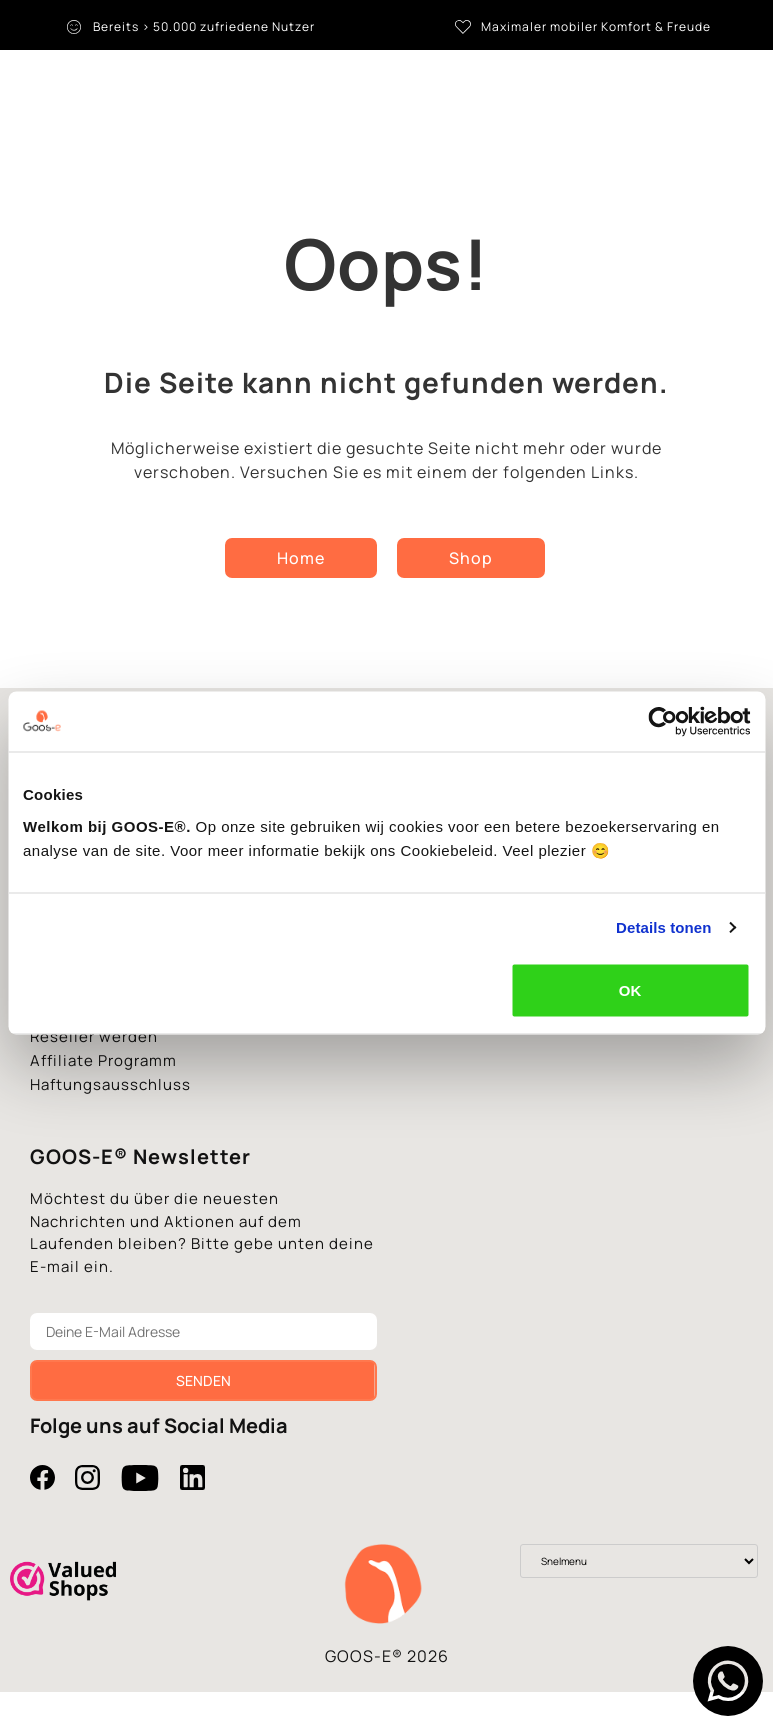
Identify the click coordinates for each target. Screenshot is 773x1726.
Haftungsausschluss (110, 1093)
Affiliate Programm (103, 1069)
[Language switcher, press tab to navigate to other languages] (695, 90)
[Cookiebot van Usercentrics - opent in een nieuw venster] (662, 722)
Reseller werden (94, 1045)
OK (630, 989)
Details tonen (663, 927)
